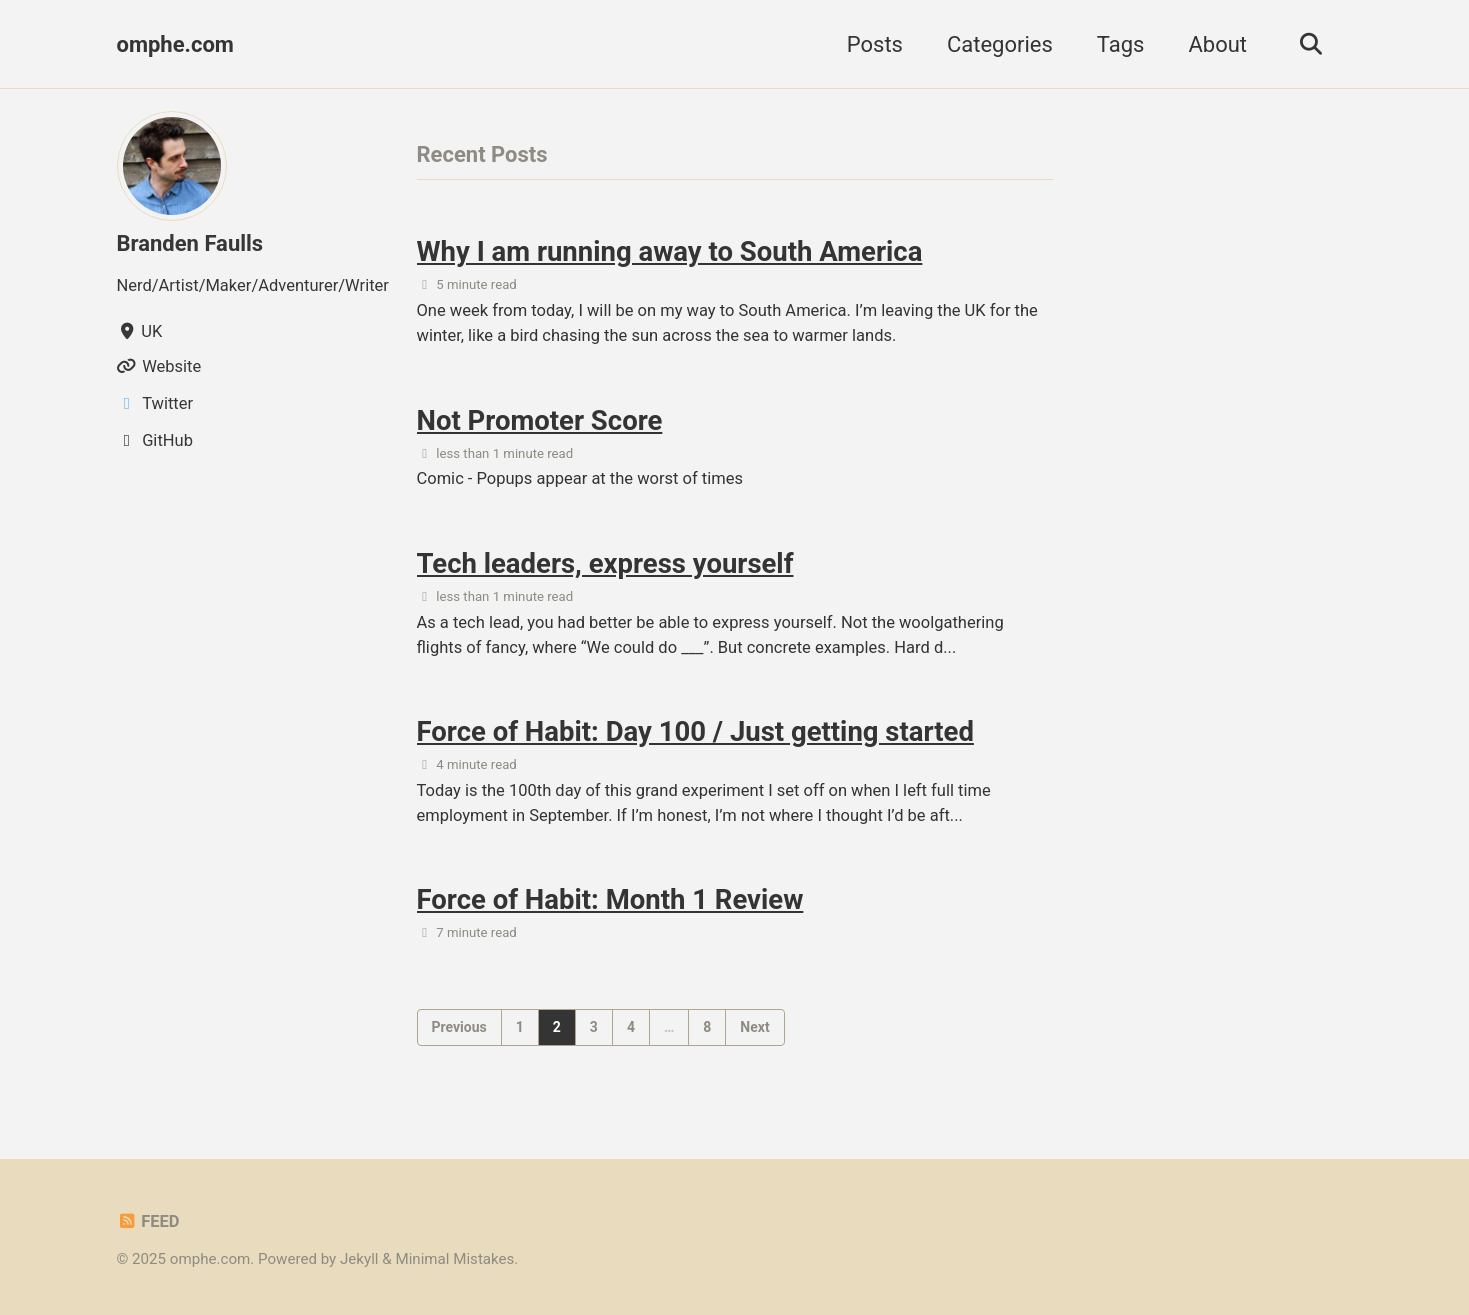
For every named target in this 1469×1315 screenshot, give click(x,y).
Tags (1121, 44)
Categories (1000, 44)
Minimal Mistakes (454, 1259)
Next (754, 1027)
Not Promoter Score (540, 420)
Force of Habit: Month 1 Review (610, 899)
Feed (148, 1221)
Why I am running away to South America (670, 251)
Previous (459, 1027)
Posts (875, 44)
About (1217, 44)
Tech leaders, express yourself (605, 563)
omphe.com (175, 44)
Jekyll (359, 1259)
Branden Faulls (190, 243)
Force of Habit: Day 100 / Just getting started (695, 731)
